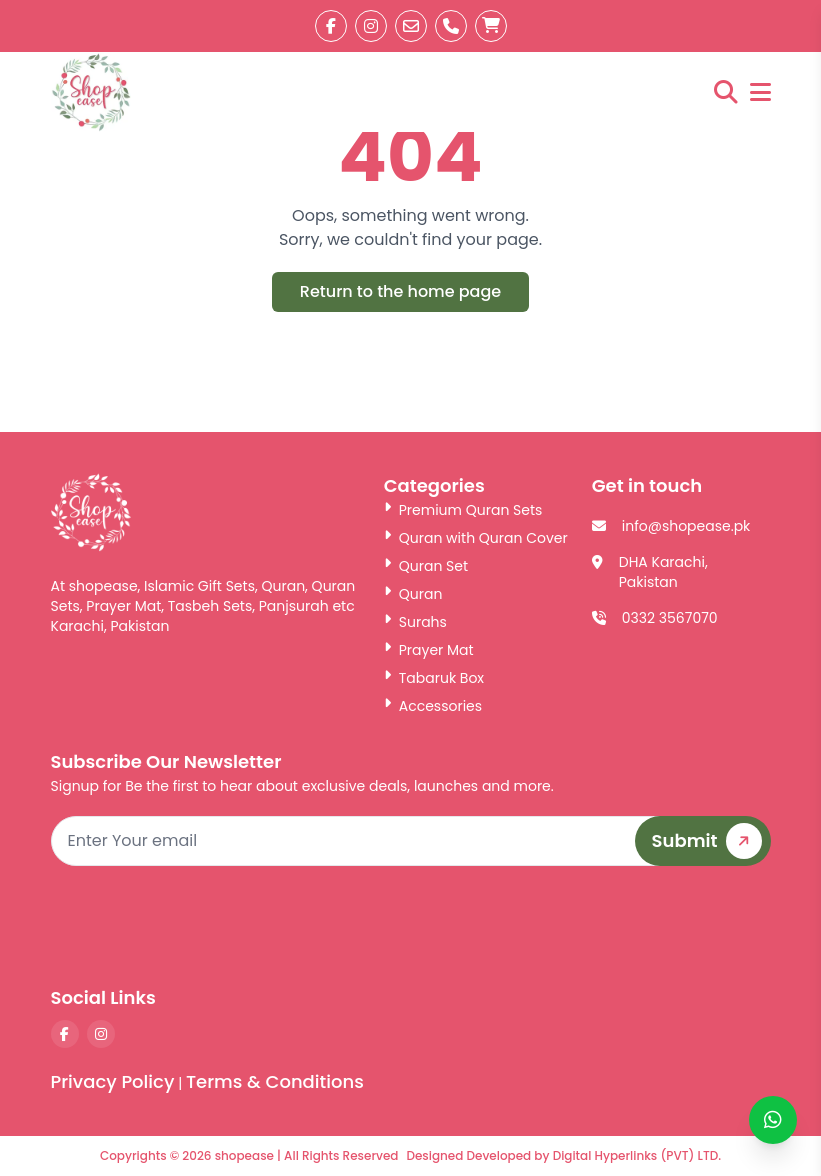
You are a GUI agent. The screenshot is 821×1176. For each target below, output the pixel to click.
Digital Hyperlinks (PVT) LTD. (637, 1155)
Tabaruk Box (434, 678)
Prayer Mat (429, 650)
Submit (710, 841)
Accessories (433, 706)
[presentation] (619, 925)
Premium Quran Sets (463, 510)
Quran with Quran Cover (476, 538)
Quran (413, 594)
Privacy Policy (113, 1081)
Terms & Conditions (275, 1081)
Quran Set (426, 566)
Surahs (415, 622)
